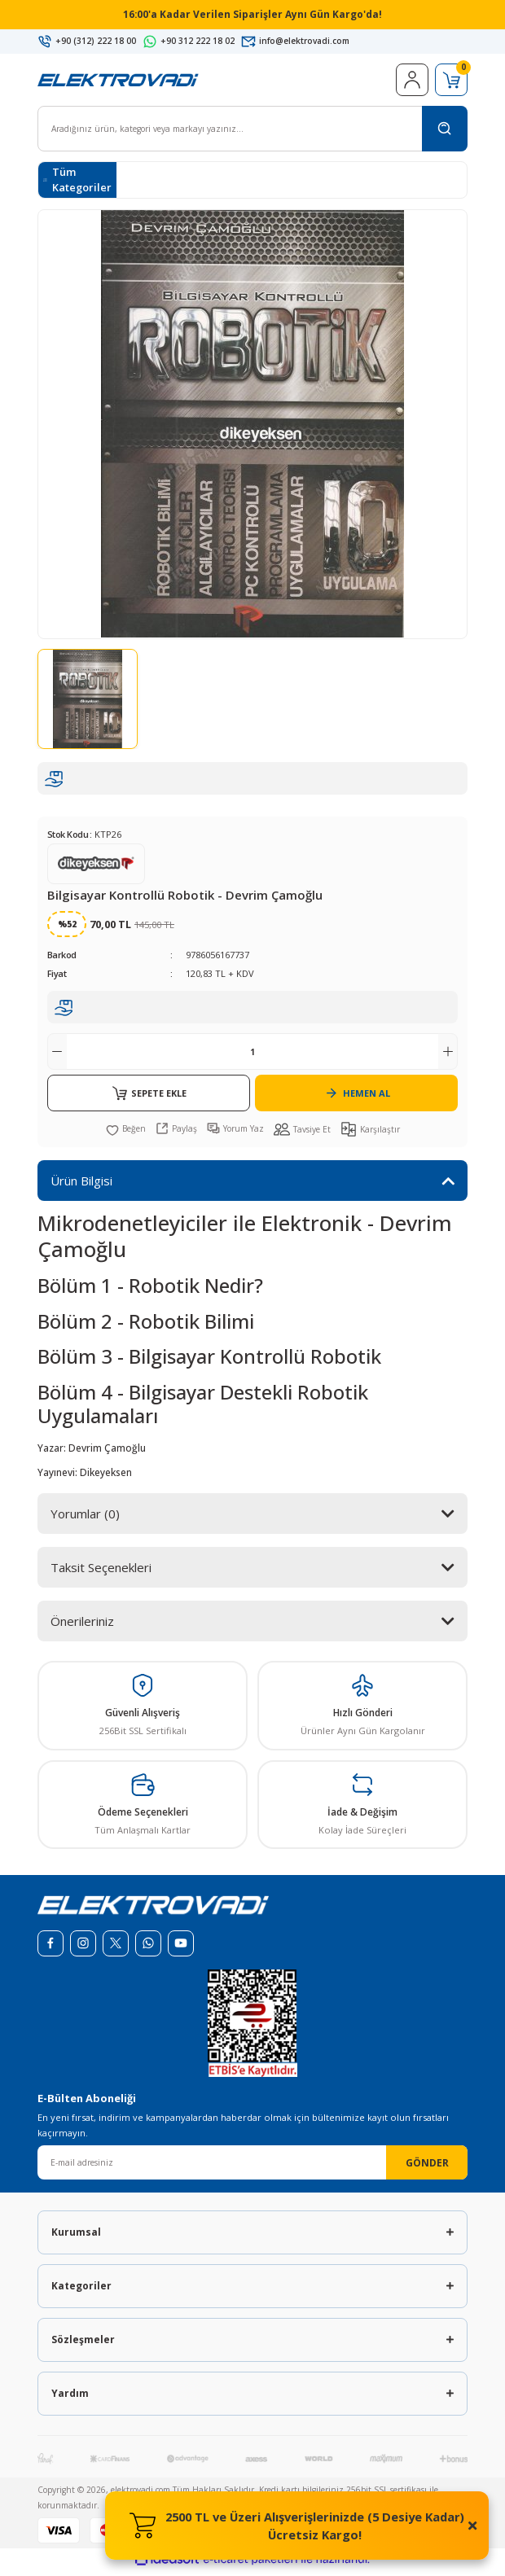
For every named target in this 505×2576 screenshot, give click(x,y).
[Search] (252, 133)
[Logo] (118, 84)
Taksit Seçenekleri (101, 1572)
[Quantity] (252, 1056)
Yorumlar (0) (85, 1518)
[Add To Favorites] (126, 1133)
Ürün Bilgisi (81, 1185)
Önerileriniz (82, 1626)
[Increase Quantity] (448, 1056)
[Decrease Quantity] (57, 1056)
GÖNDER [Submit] (427, 2167)
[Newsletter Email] (252, 2167)
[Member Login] (412, 84)
